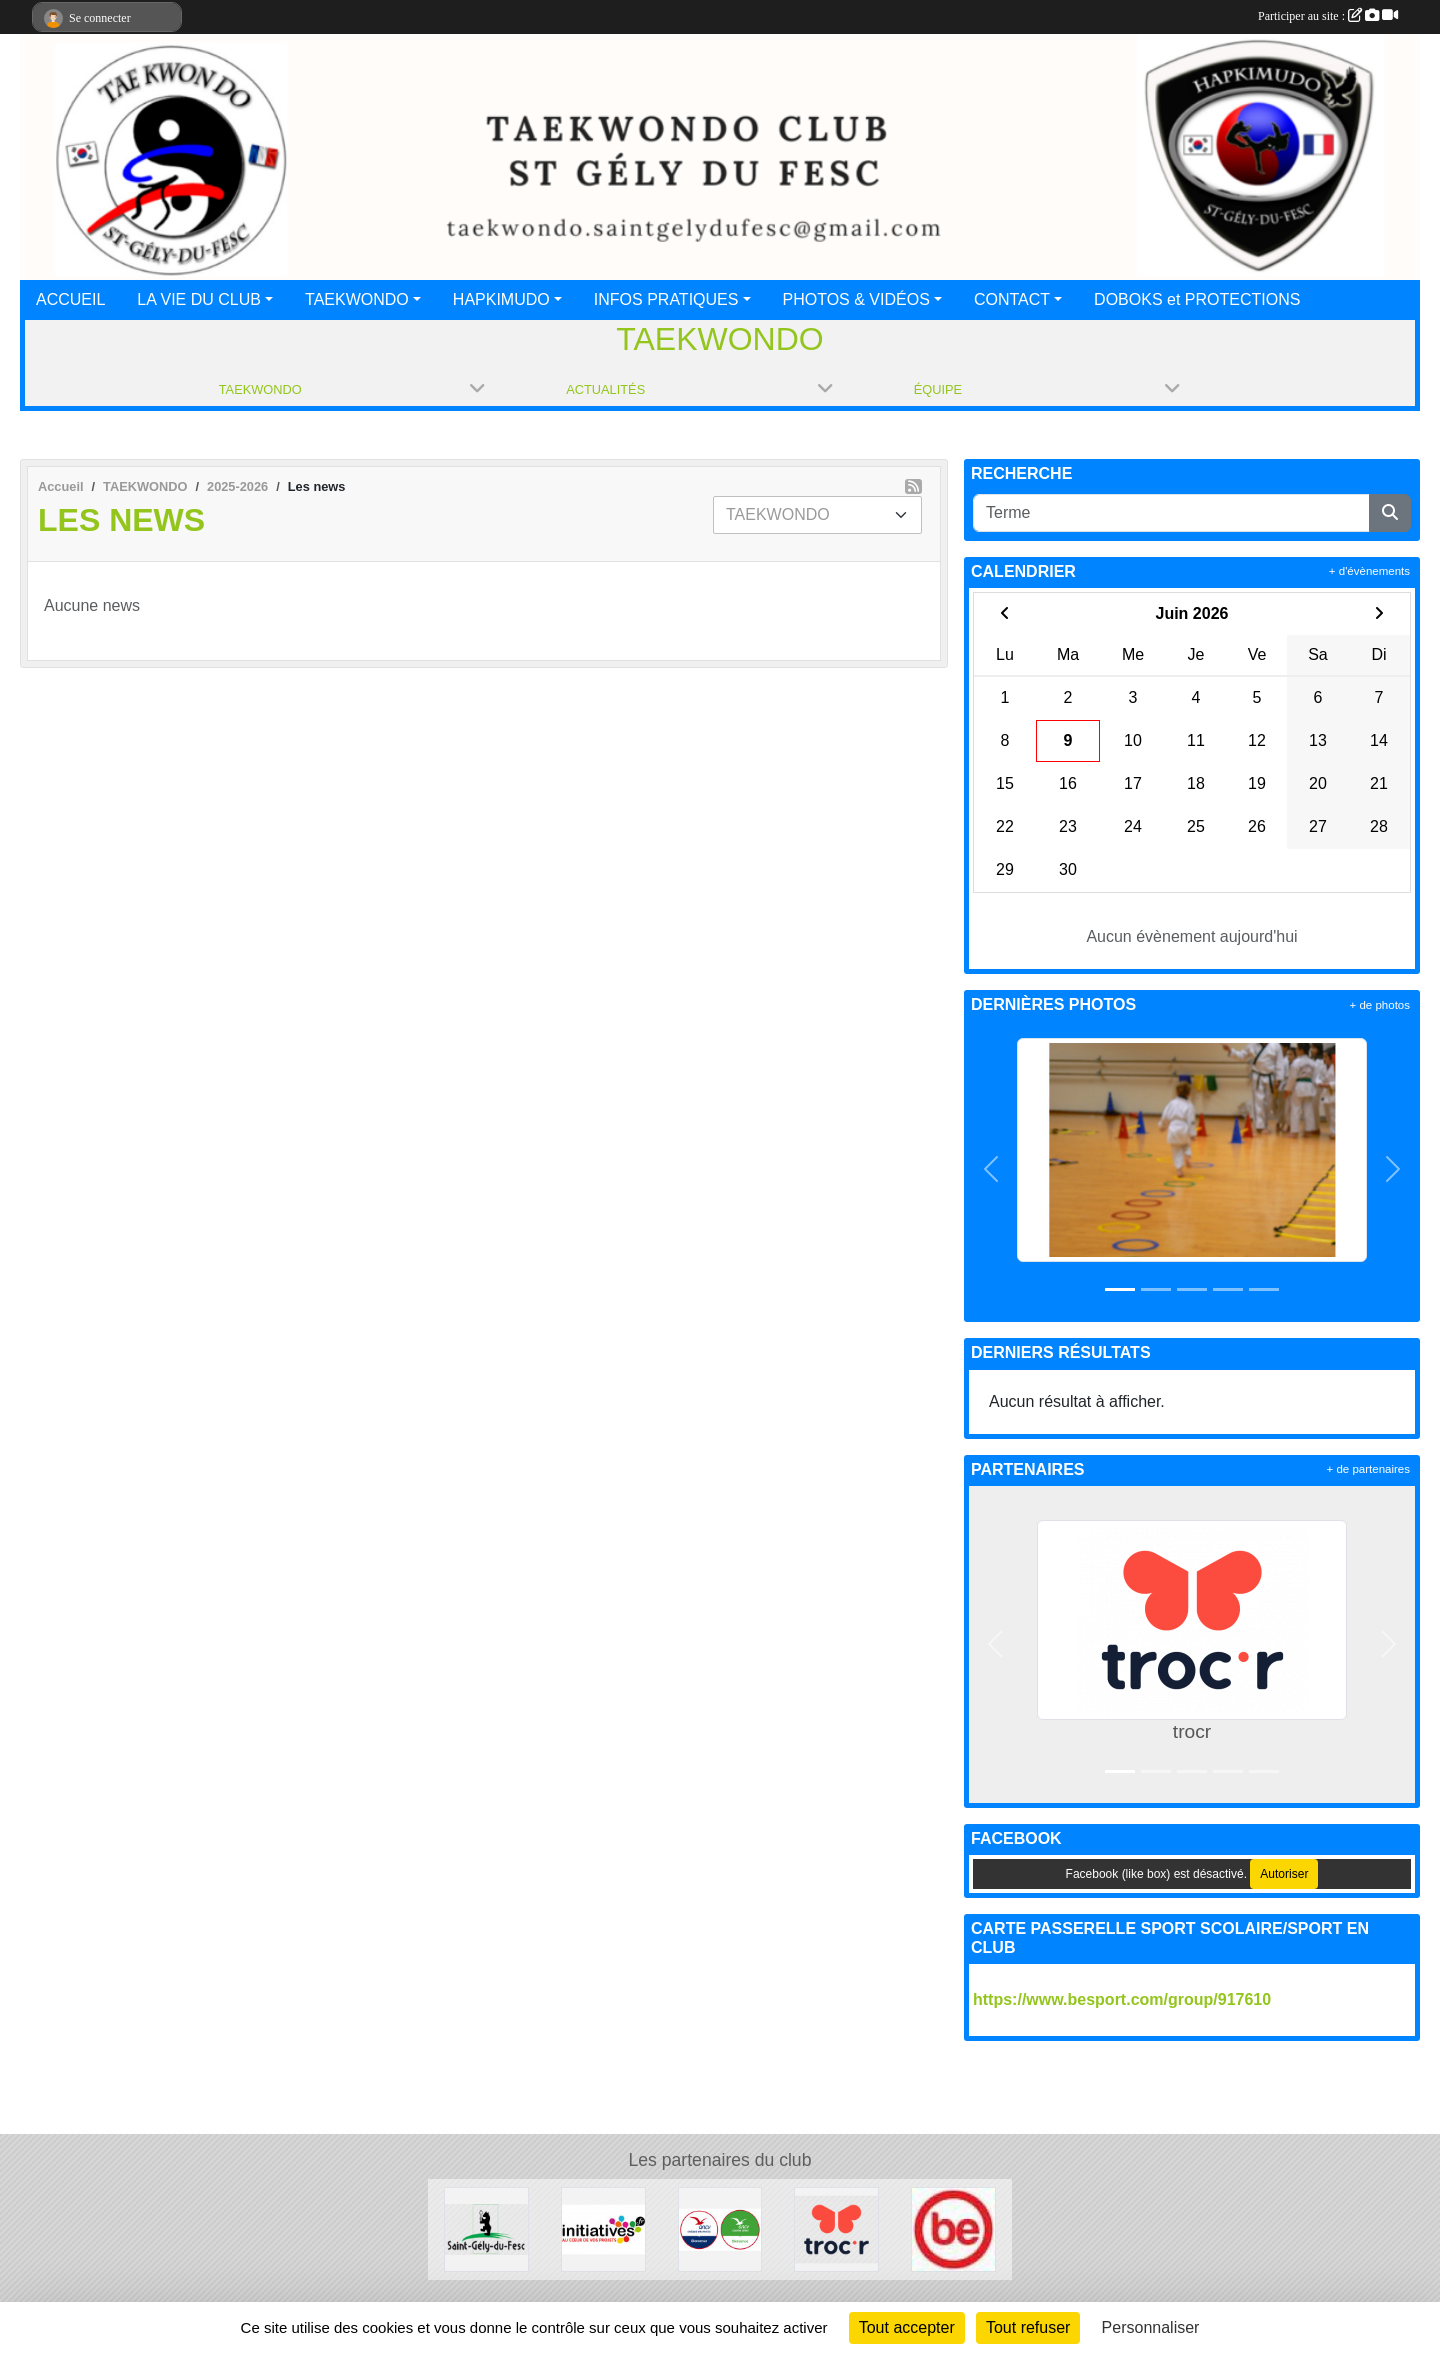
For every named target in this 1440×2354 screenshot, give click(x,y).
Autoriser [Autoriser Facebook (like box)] (1284, 1874)
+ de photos (1380, 1005)
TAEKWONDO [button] (357, 299)
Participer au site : (1328, 16)
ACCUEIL (70, 299)
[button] (991, 1170)
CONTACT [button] (1012, 299)
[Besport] (953, 2228)
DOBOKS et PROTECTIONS (1197, 299)
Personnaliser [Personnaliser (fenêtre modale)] (1151, 2327)
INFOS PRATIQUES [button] (666, 299)
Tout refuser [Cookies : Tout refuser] (1028, 2327)
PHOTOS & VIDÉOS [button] (856, 299)
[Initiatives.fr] (603, 2228)
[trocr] (836, 2228)
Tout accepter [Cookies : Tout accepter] (907, 2327)
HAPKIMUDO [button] (501, 299)
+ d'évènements (1369, 571)
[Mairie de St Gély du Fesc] (486, 2228)
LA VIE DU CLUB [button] (199, 299)
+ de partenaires (1368, 1469)
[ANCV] (720, 2228)
